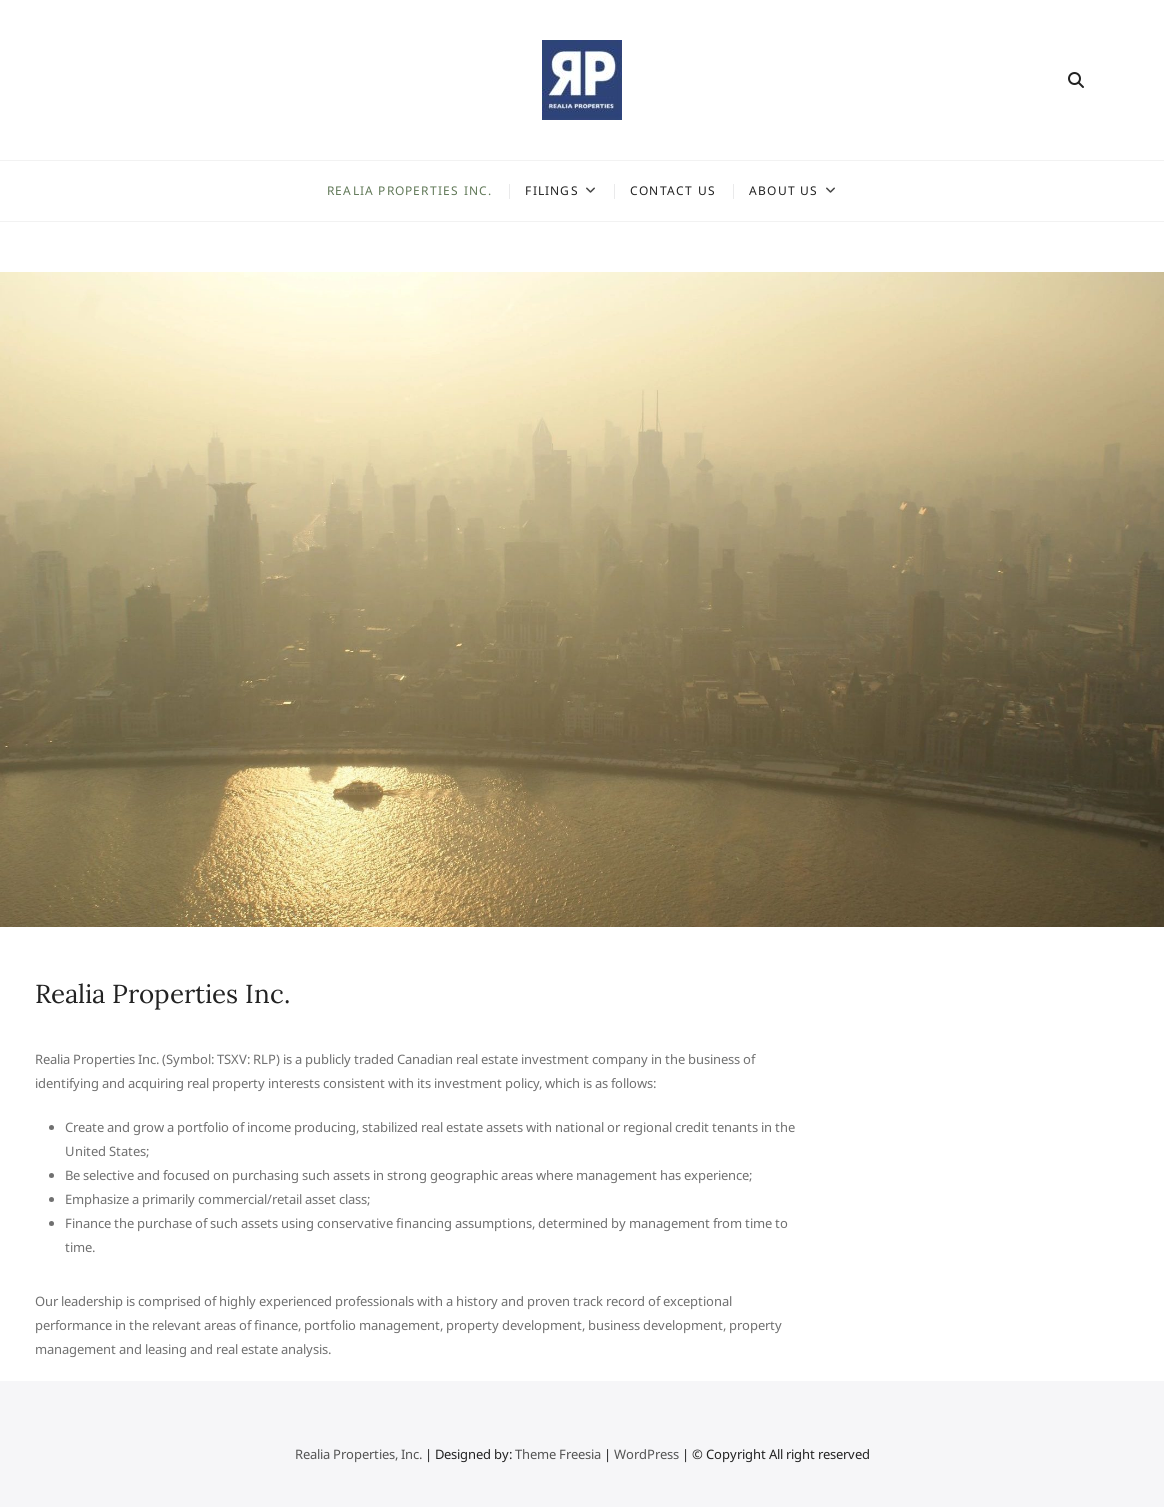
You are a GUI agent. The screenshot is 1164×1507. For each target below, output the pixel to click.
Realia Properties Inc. (409, 190)
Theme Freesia (558, 1454)
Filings (551, 190)
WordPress (646, 1454)
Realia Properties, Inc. (360, 1454)
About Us (784, 190)
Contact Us (673, 190)
